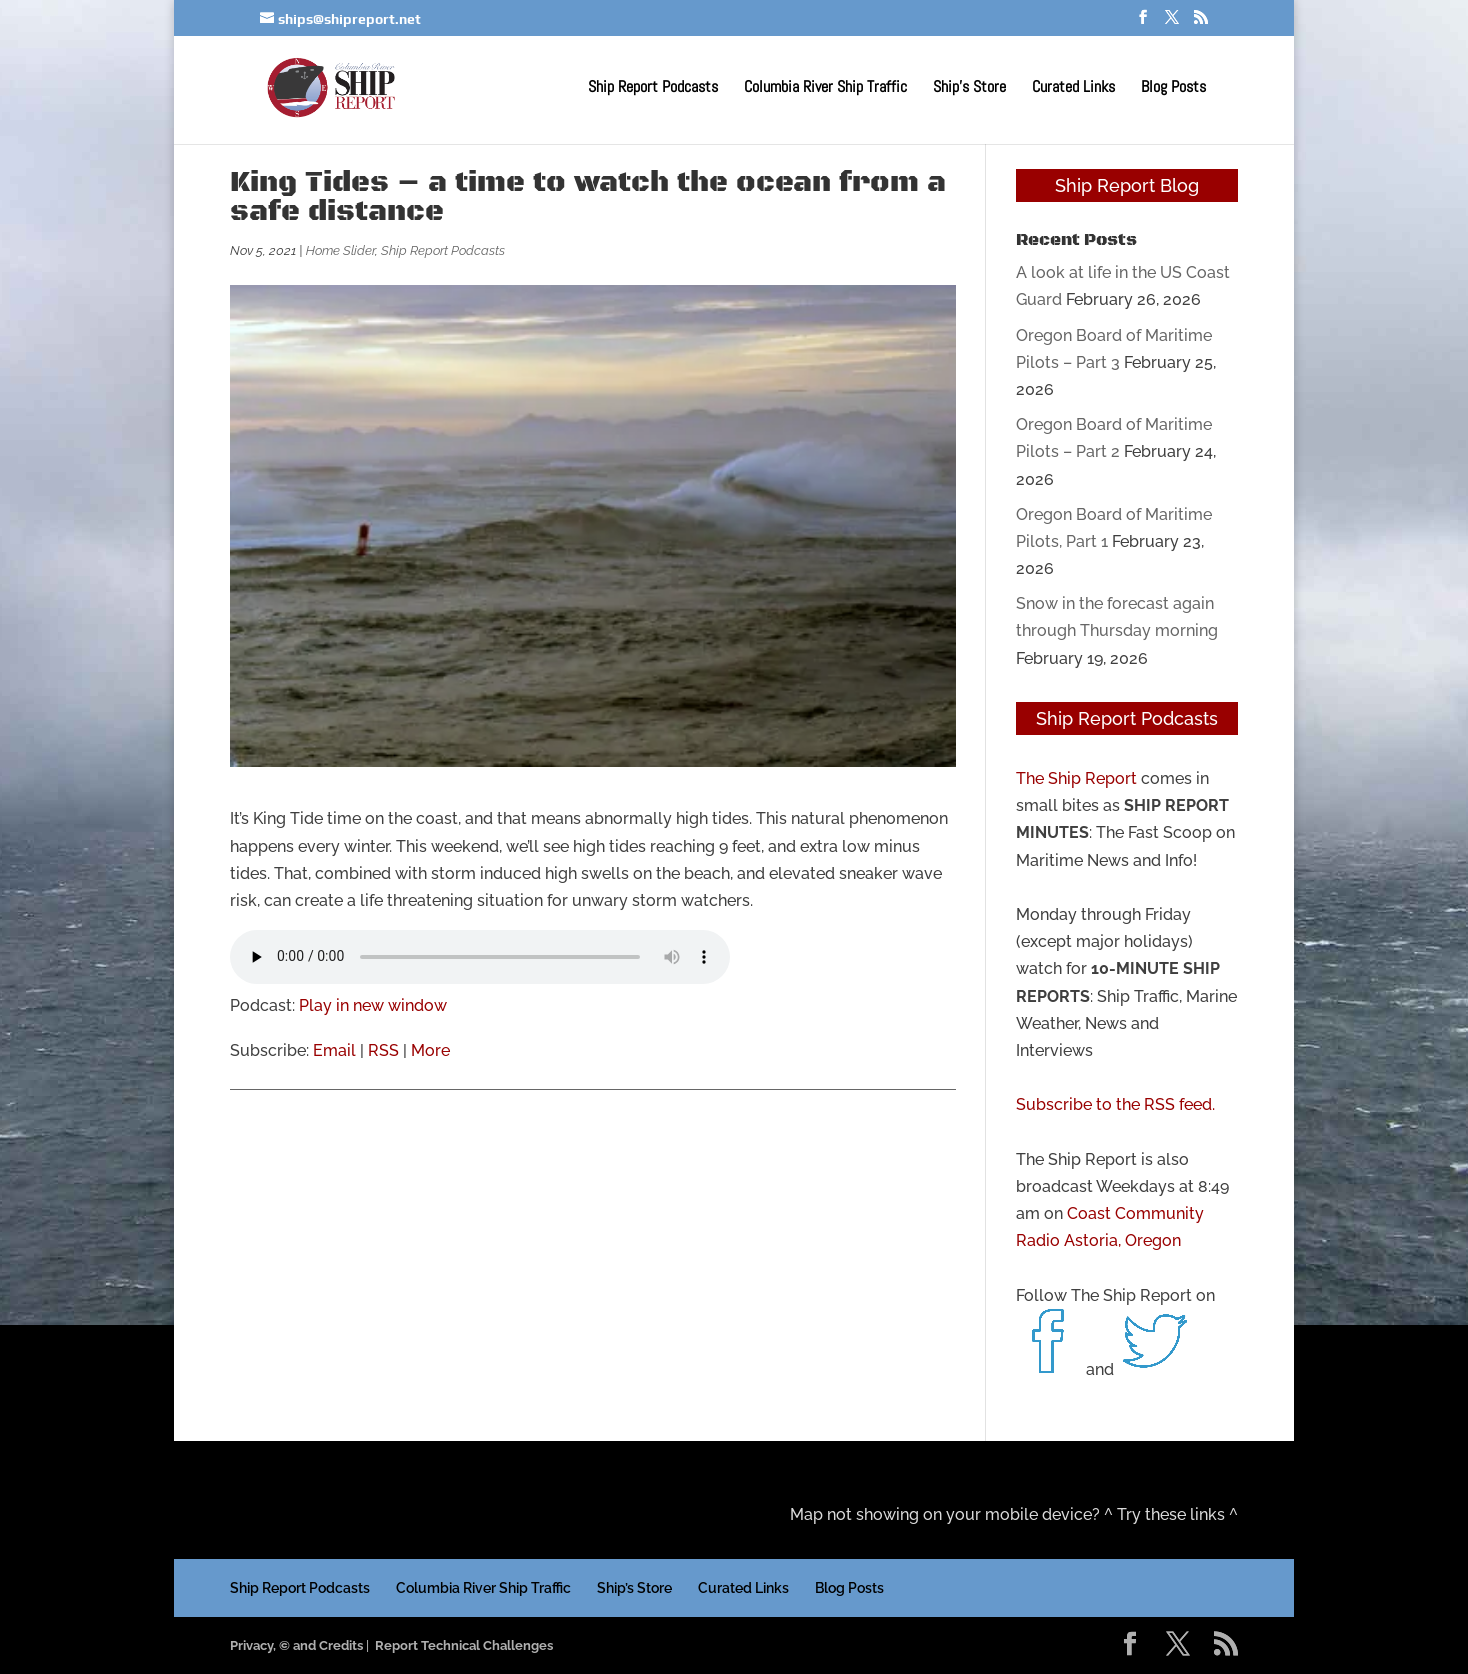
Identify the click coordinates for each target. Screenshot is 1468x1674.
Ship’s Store (969, 88)
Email (334, 1050)
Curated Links (1073, 88)
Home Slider (340, 250)
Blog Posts (1173, 88)
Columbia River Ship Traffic (825, 88)
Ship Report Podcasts (653, 88)
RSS (383, 1050)
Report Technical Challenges (464, 1645)
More (430, 1050)
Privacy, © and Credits (296, 1645)
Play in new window (373, 1005)
